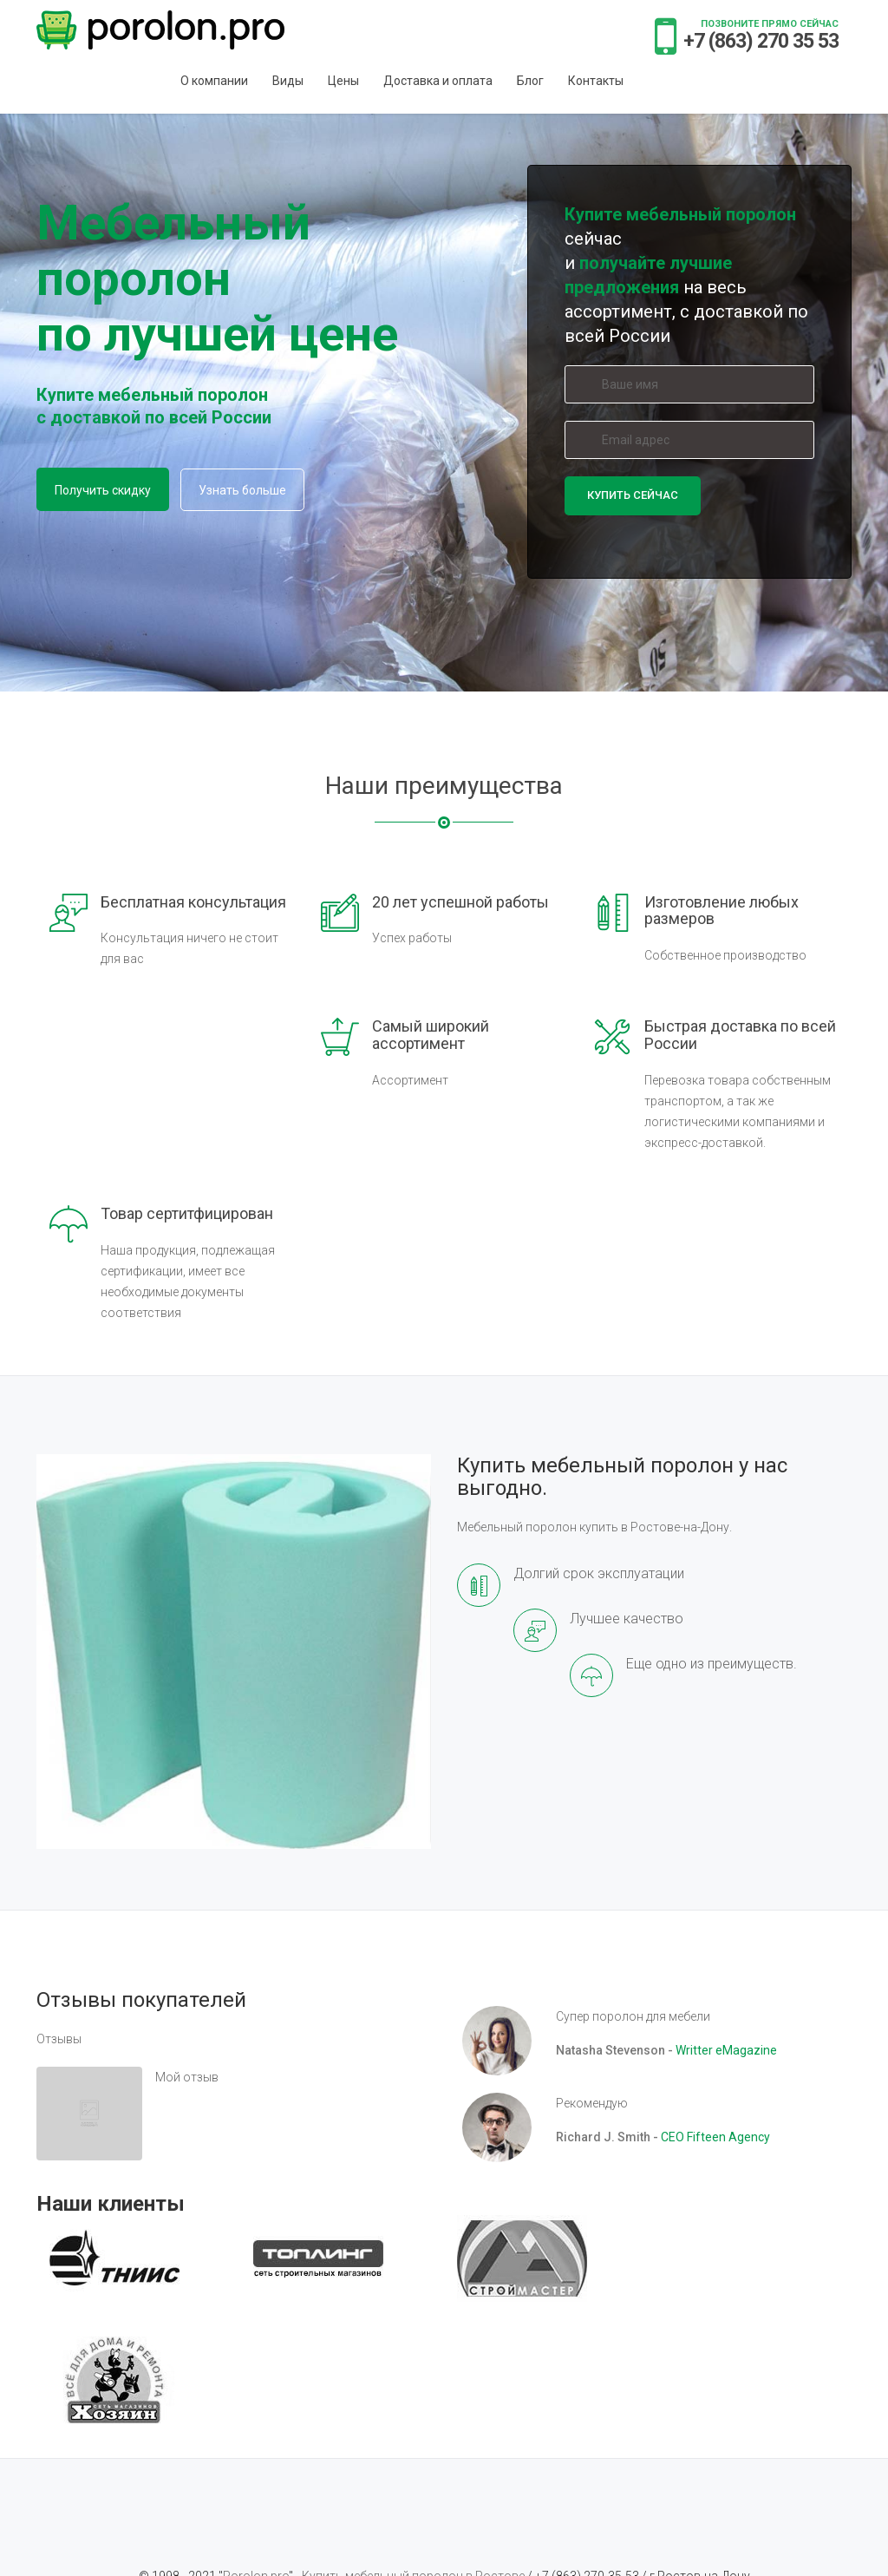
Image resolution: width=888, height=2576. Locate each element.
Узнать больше (242, 490)
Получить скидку (103, 490)
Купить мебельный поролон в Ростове (414, 2454)
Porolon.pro (256, 2454)
